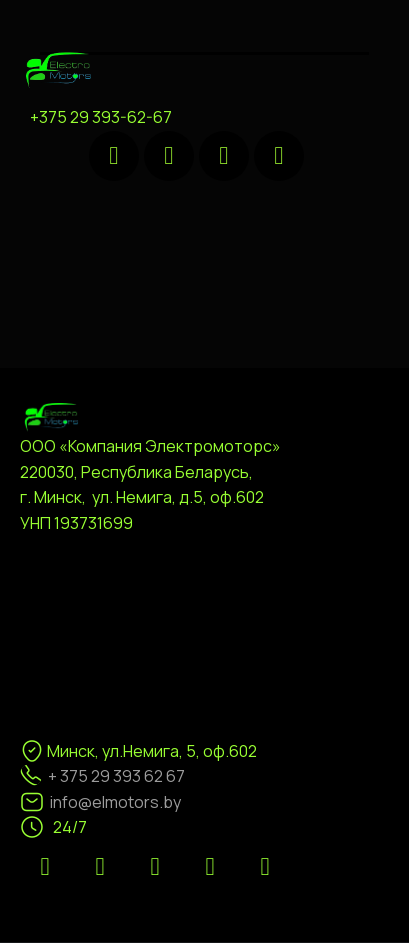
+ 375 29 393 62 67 (116, 776)
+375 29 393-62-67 (101, 117)
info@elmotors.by (115, 802)
